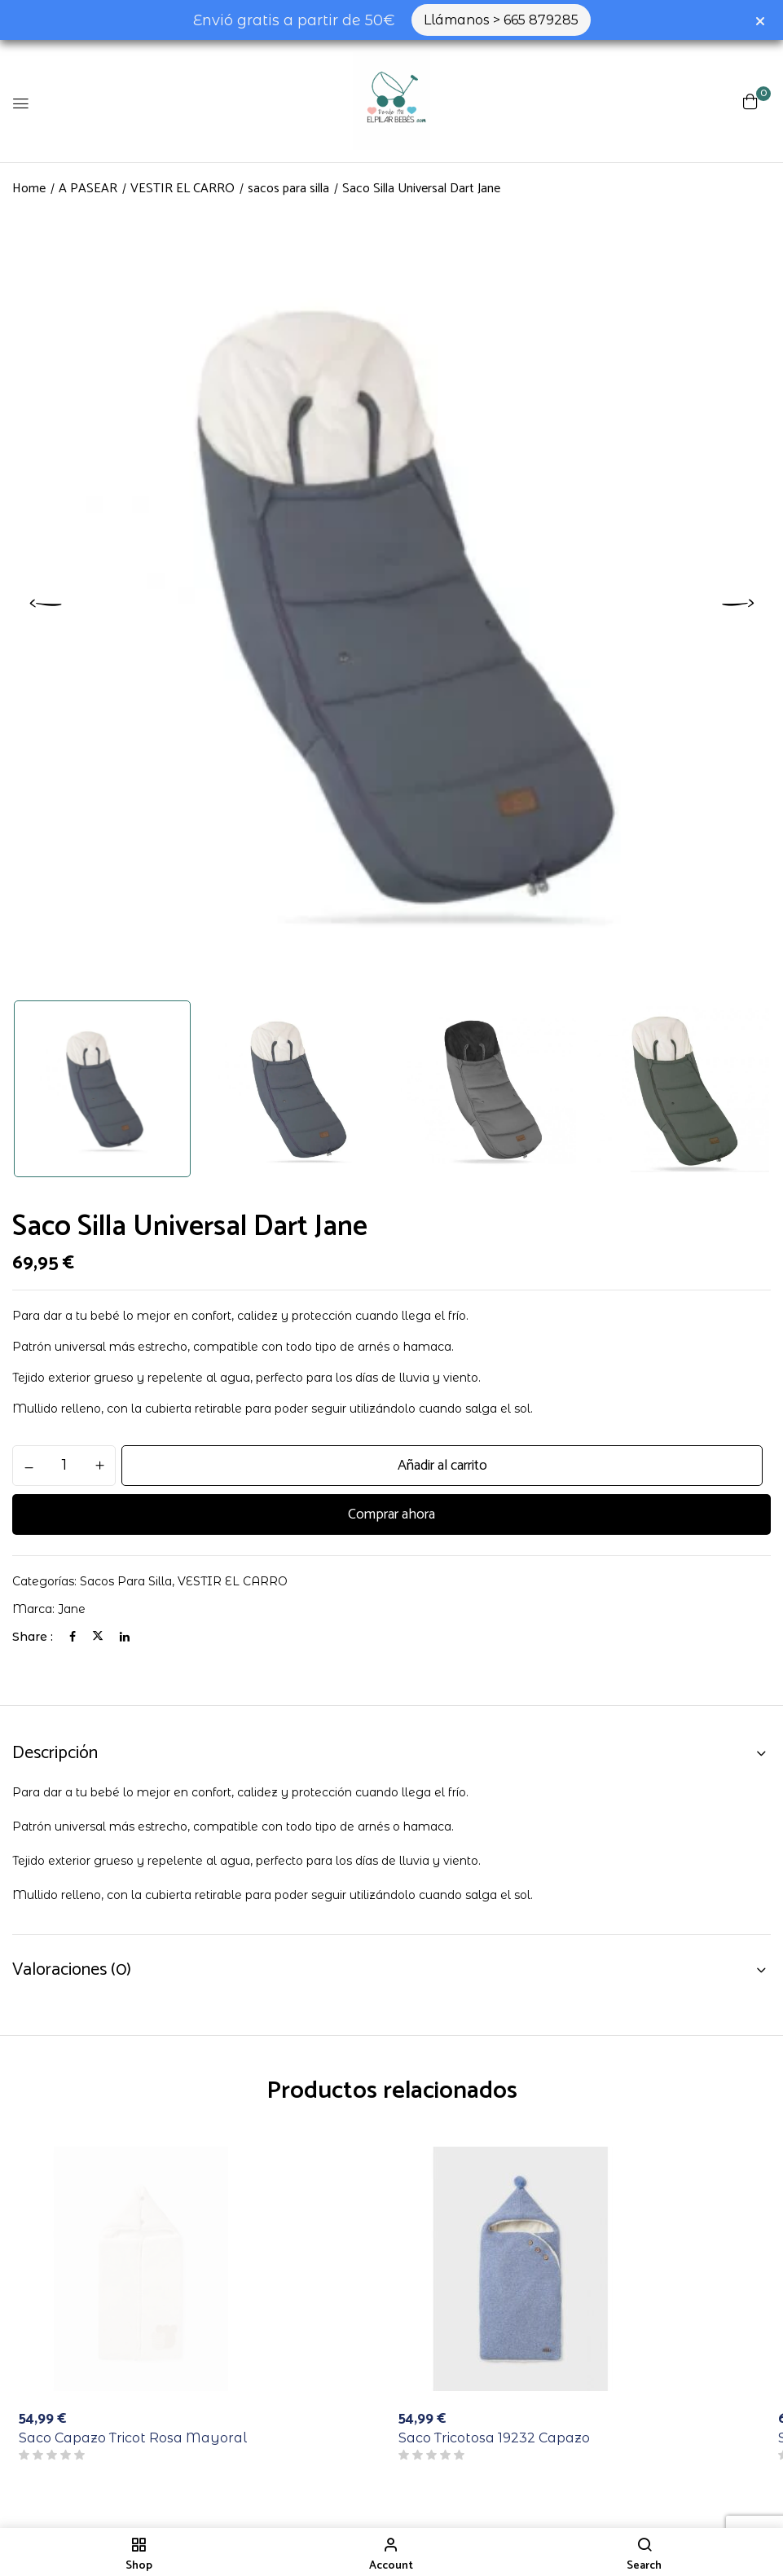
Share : (32, 1636)
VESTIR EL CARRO (182, 189)
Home (29, 189)
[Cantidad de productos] (64, 1465)
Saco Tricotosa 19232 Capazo (494, 2438)
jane (72, 1609)
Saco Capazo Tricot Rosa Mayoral (133, 2438)
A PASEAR (88, 189)
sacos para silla (288, 189)
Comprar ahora (391, 1514)
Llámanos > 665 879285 (501, 20)
